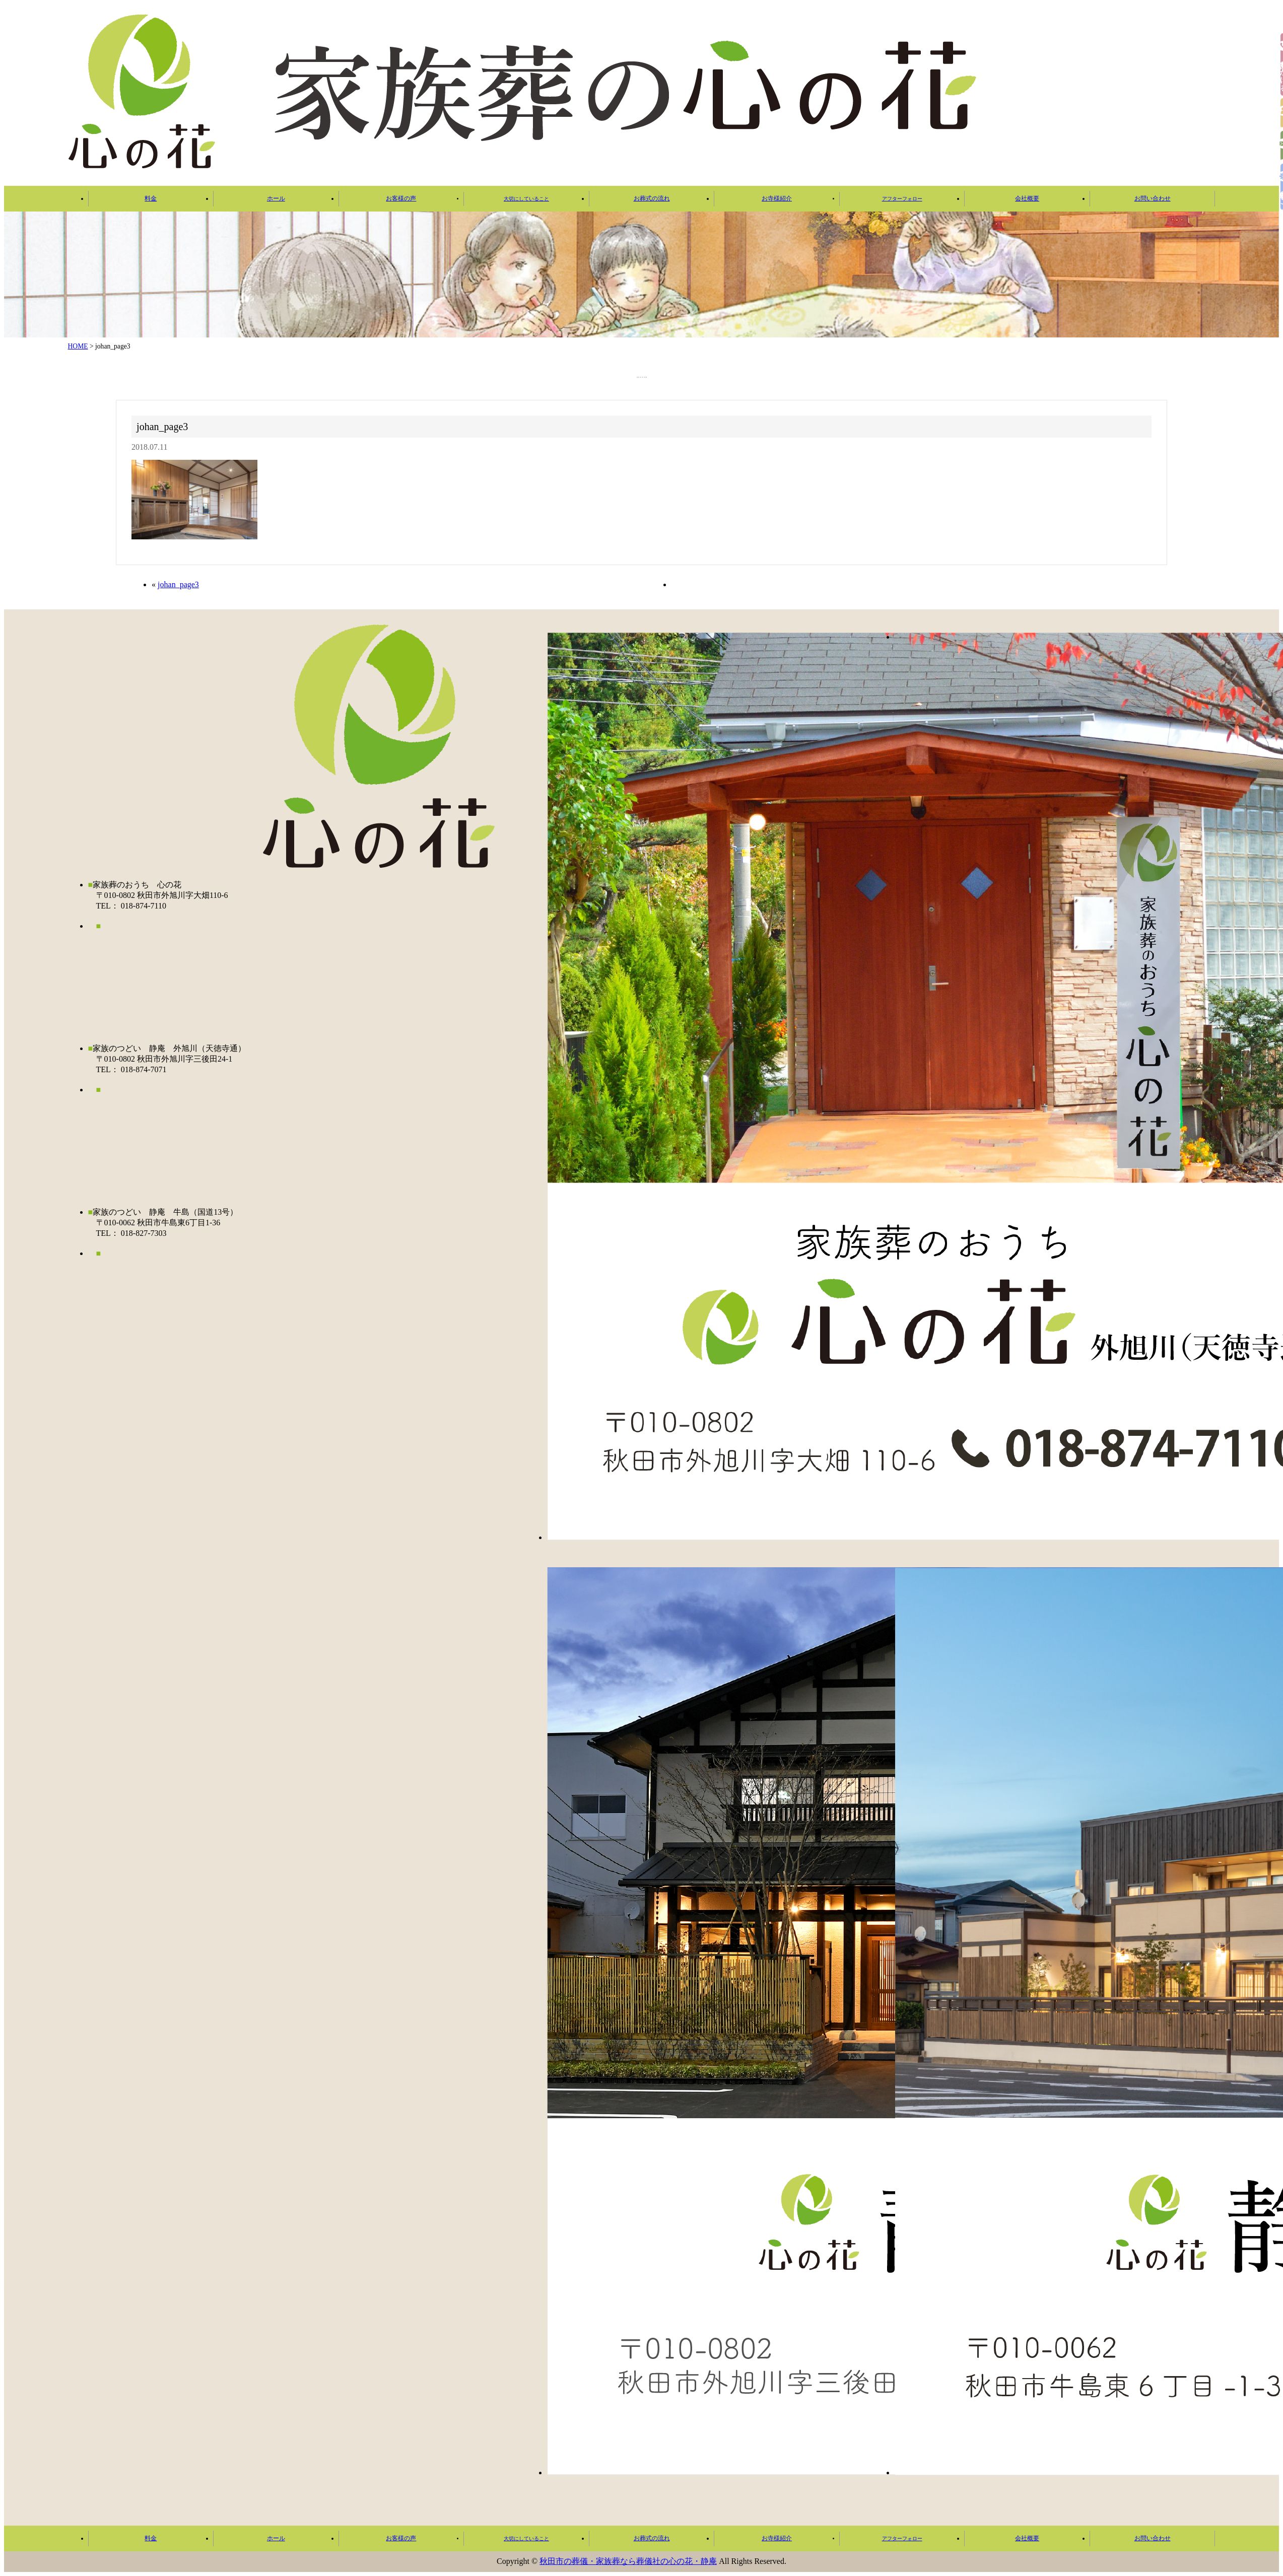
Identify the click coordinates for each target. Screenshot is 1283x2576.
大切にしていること (526, 198)
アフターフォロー (902, 198)
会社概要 (1027, 198)
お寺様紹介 (777, 198)
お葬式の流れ (652, 198)
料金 (151, 198)
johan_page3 (178, 584)
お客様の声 (401, 198)
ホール (276, 198)
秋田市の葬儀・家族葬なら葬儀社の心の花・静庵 (628, 2561)
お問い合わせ (1152, 198)
